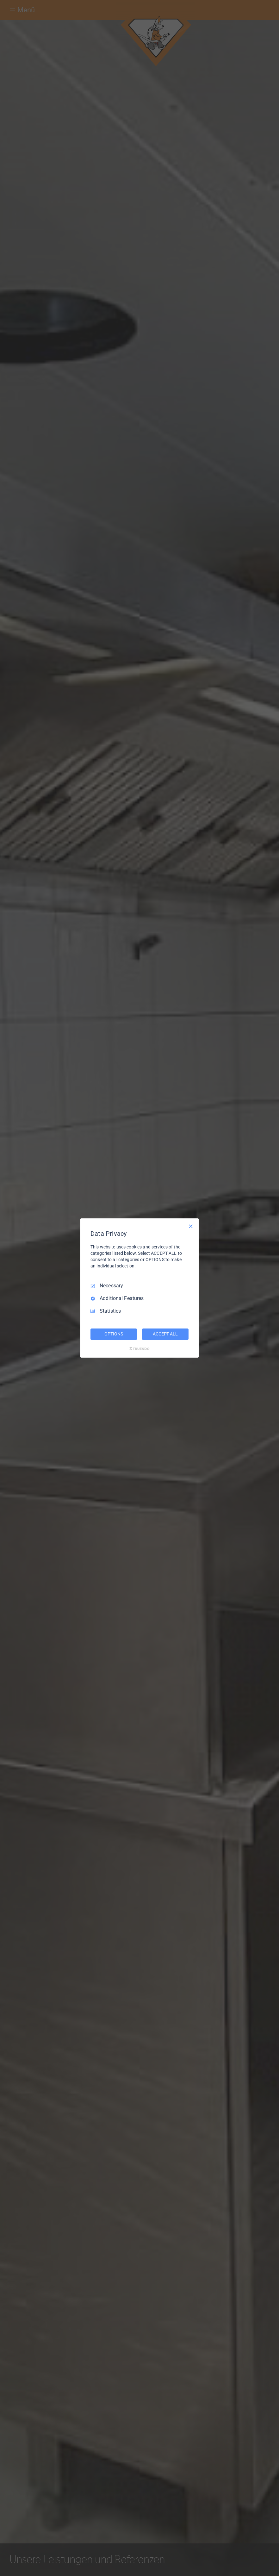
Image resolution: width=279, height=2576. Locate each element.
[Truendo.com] (139, 1348)
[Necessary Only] (191, 1226)
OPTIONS (113, 1333)
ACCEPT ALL (165, 1333)
